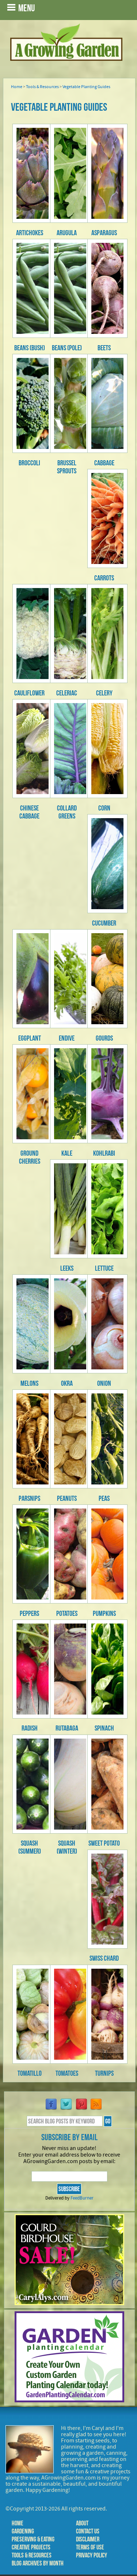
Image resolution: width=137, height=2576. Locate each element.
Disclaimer (87, 2539)
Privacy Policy (91, 2555)
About (82, 2523)
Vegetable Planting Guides (86, 86)
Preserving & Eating (33, 2539)
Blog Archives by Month (38, 2563)
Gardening (23, 2531)
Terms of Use (90, 2547)
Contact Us (87, 2531)
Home (16, 86)
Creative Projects (31, 2547)
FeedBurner (82, 2198)
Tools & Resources (42, 86)
